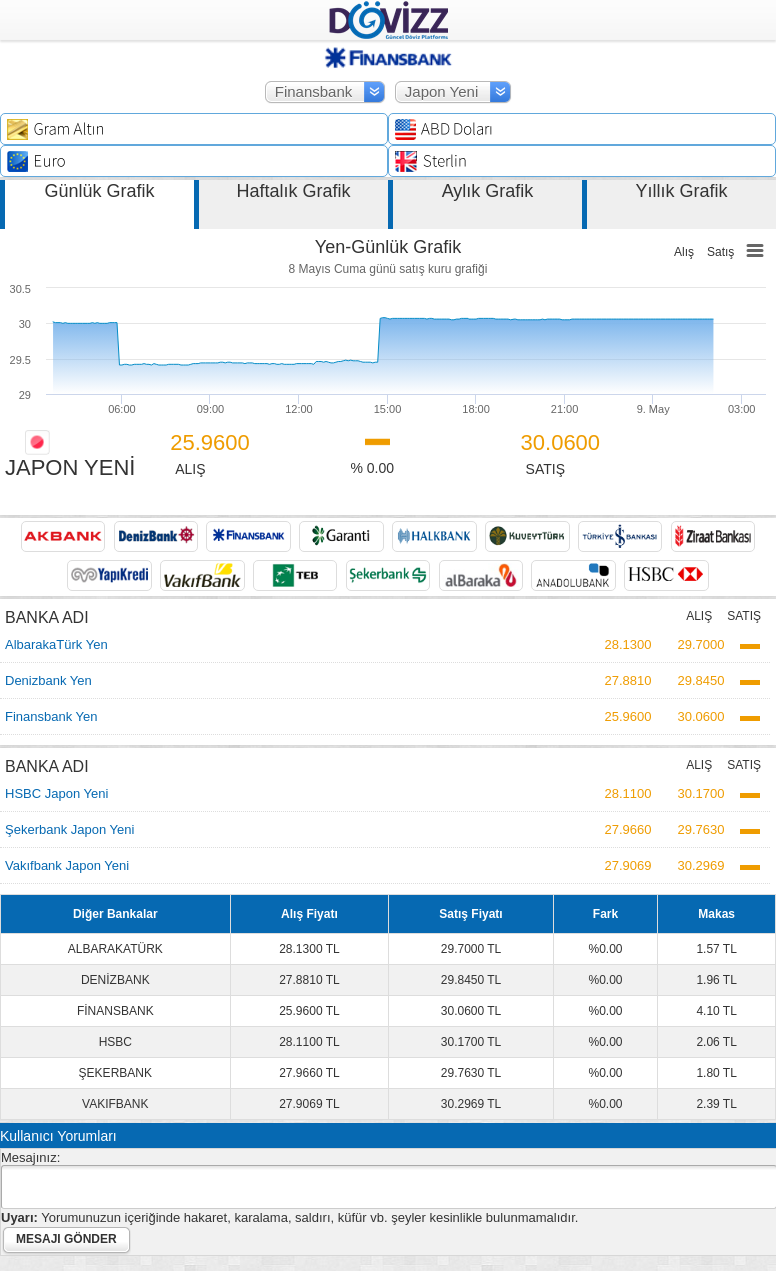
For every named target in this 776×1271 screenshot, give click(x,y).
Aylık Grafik (488, 191)
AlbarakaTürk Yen (56, 644)
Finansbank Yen (51, 716)
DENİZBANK (115, 980)
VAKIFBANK (115, 1104)
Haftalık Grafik (293, 191)
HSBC (115, 1042)
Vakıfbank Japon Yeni (67, 865)
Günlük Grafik (99, 191)
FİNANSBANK (115, 1011)
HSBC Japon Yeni (56, 793)
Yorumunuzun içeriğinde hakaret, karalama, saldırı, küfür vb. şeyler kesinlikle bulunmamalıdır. (289, 1217)
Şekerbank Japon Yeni (69, 829)
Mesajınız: (30, 1157)
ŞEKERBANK (115, 1073)
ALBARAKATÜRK (115, 949)
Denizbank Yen (48, 680)
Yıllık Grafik (681, 191)
